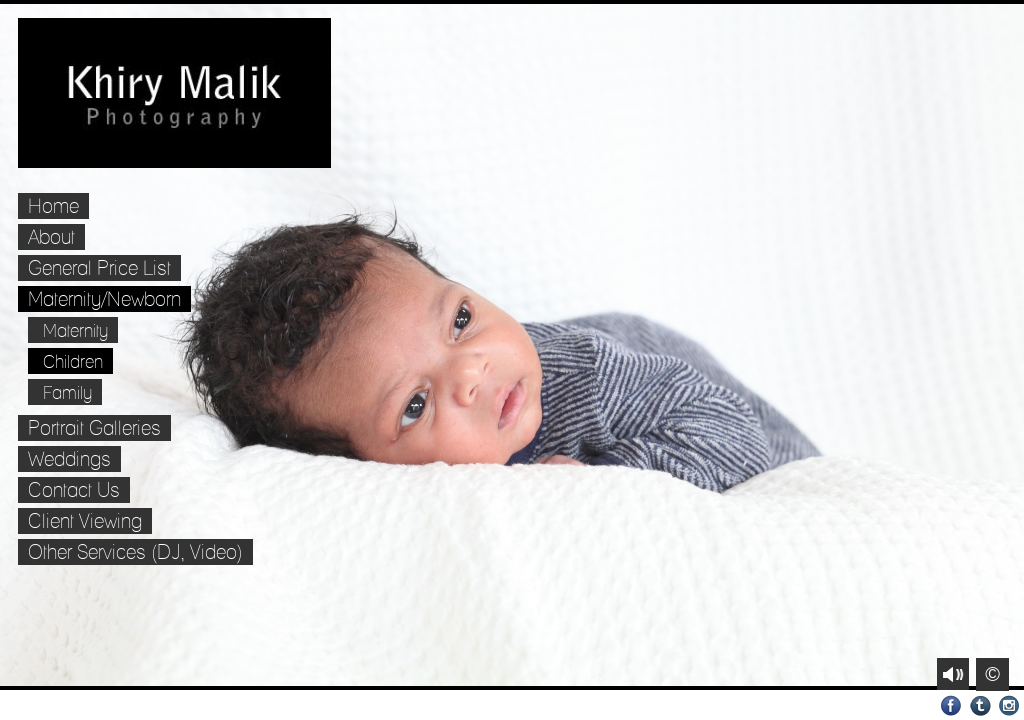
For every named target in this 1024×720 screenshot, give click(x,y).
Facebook (951, 705)
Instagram (1009, 705)
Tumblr (980, 705)
